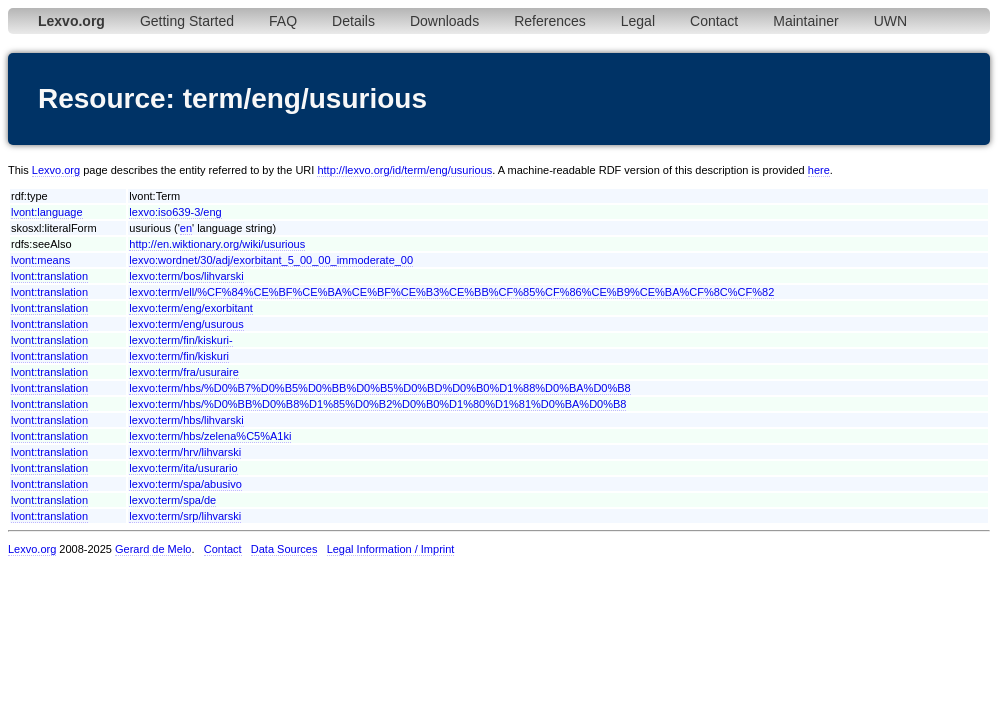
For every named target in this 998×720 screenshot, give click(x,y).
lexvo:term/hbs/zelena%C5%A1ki (210, 436)
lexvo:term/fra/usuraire (183, 372)
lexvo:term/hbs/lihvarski (186, 420)
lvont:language (47, 212)
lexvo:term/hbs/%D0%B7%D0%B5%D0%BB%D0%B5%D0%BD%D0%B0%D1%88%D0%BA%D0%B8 (379, 388)
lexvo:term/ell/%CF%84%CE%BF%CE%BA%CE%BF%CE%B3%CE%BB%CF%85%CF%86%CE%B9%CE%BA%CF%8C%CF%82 (451, 292)
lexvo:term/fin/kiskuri (179, 356)
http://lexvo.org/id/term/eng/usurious (404, 170)
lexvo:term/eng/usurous (186, 324)
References (550, 21)
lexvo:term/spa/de (172, 500)
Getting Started (187, 21)
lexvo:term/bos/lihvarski (186, 276)
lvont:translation (49, 276)
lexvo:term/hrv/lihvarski (185, 452)
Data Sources (284, 549)
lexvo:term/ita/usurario (183, 468)
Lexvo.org (56, 170)
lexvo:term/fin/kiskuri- (180, 340)
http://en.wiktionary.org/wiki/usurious (217, 244)
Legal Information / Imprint (391, 549)
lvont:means (40, 260)
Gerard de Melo (153, 549)
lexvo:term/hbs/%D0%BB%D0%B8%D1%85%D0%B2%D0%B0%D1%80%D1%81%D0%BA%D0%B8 (377, 404)
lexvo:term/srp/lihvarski (185, 516)
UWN (890, 21)
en (186, 228)
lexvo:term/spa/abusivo (185, 484)
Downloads (444, 21)
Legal (638, 21)
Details (353, 21)
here (819, 170)
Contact (714, 21)
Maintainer (805, 21)
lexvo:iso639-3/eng (175, 212)
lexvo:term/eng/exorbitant (191, 308)
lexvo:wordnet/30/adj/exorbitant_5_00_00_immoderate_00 (271, 260)
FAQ (283, 21)
